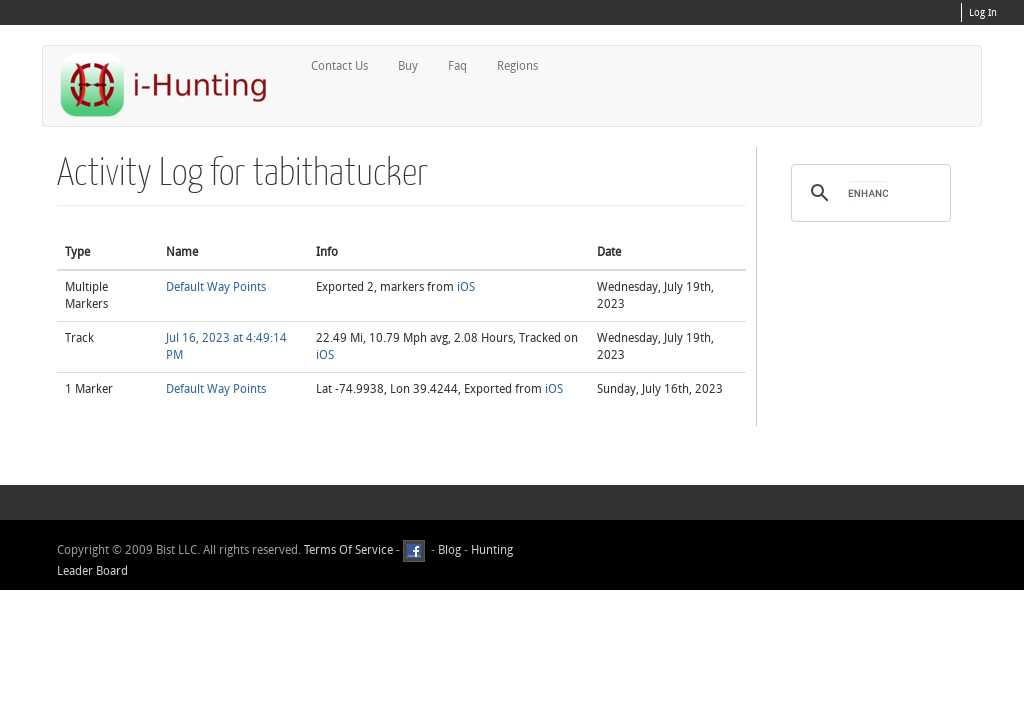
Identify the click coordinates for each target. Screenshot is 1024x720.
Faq (457, 66)
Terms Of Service (348, 551)
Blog (449, 551)
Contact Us (339, 66)
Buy (408, 66)
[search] (868, 193)
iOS (466, 287)
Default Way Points (216, 287)
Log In (983, 13)
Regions (517, 66)
